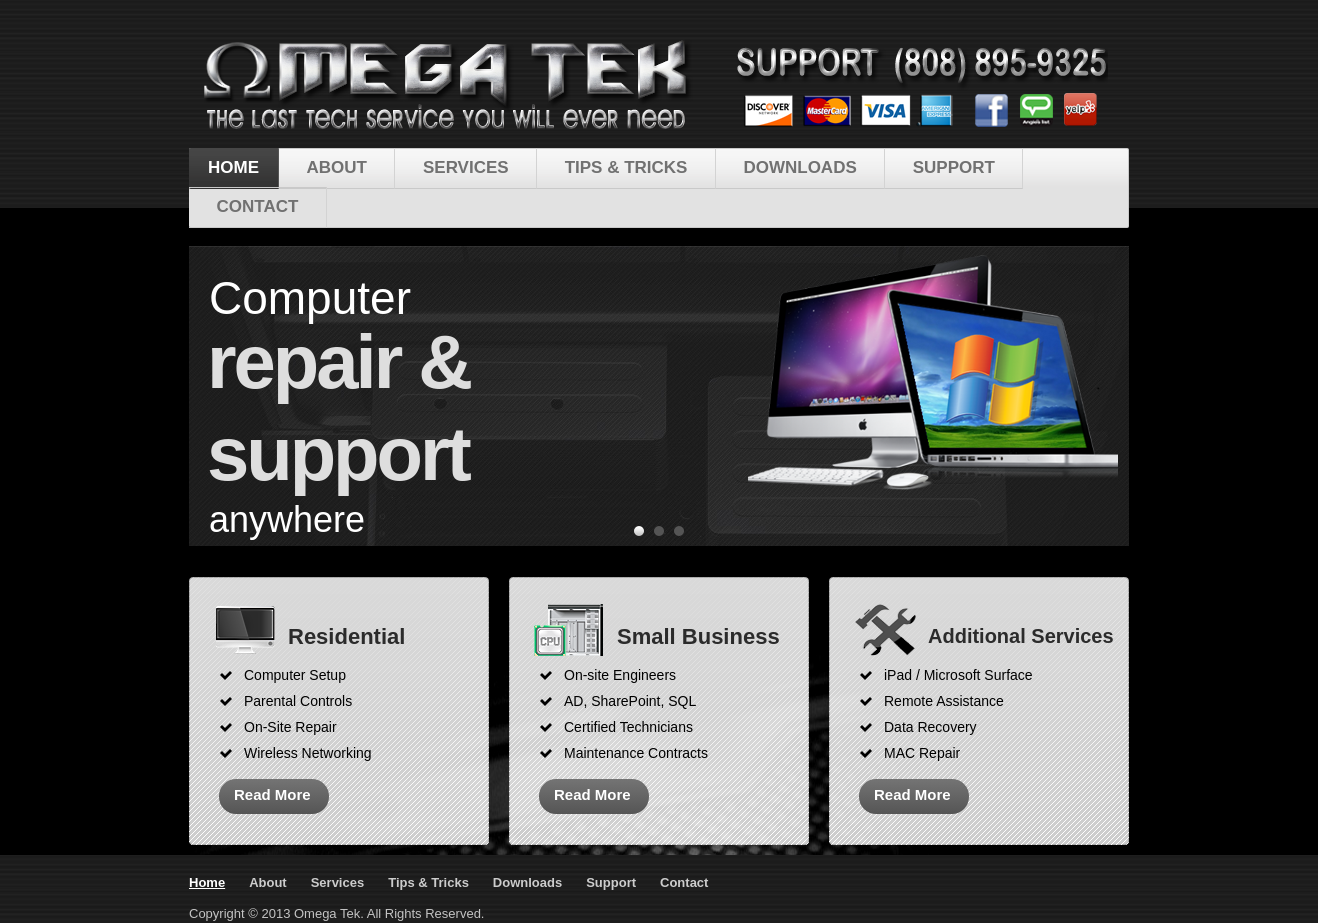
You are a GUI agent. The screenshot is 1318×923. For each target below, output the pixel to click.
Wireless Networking (308, 753)
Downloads (799, 167)
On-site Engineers (620, 675)
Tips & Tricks (626, 167)
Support (954, 167)
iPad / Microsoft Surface (958, 675)
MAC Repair (922, 753)
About (337, 167)
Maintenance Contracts (636, 753)
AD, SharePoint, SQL (630, 701)
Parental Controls (298, 701)
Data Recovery (930, 727)
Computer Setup (295, 675)
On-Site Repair (290, 727)
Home (233, 167)
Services (466, 167)
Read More (272, 794)
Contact (258, 206)
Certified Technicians (628, 727)
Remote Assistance (944, 701)
